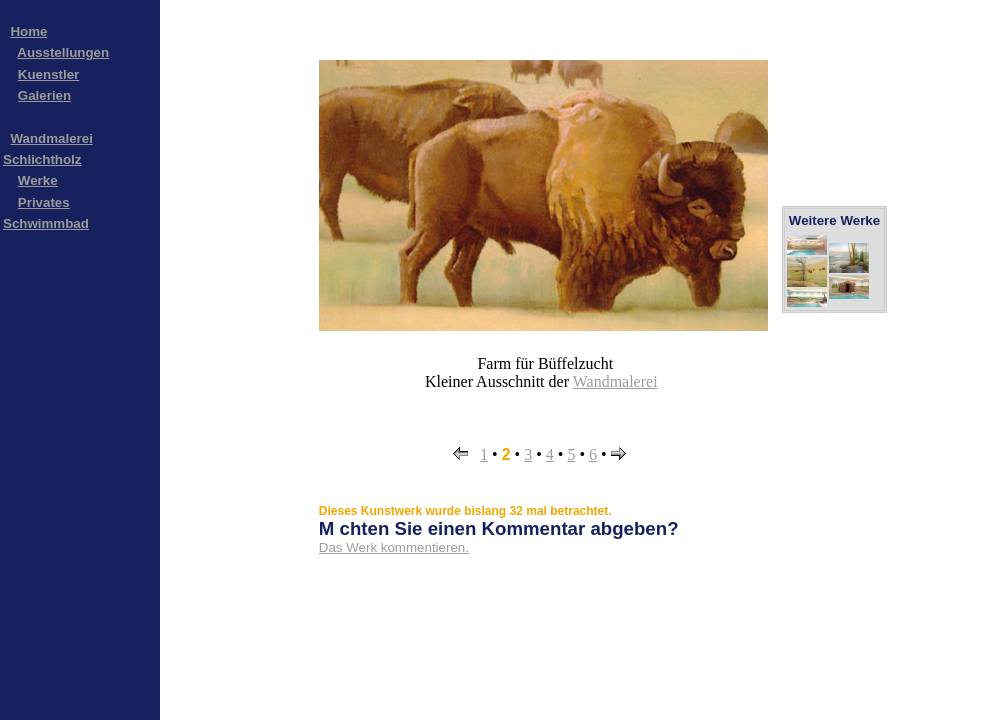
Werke (38, 180)
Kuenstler (48, 74)
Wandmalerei (615, 381)
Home (28, 31)
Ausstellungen (63, 52)
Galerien (44, 95)
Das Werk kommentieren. (394, 547)
